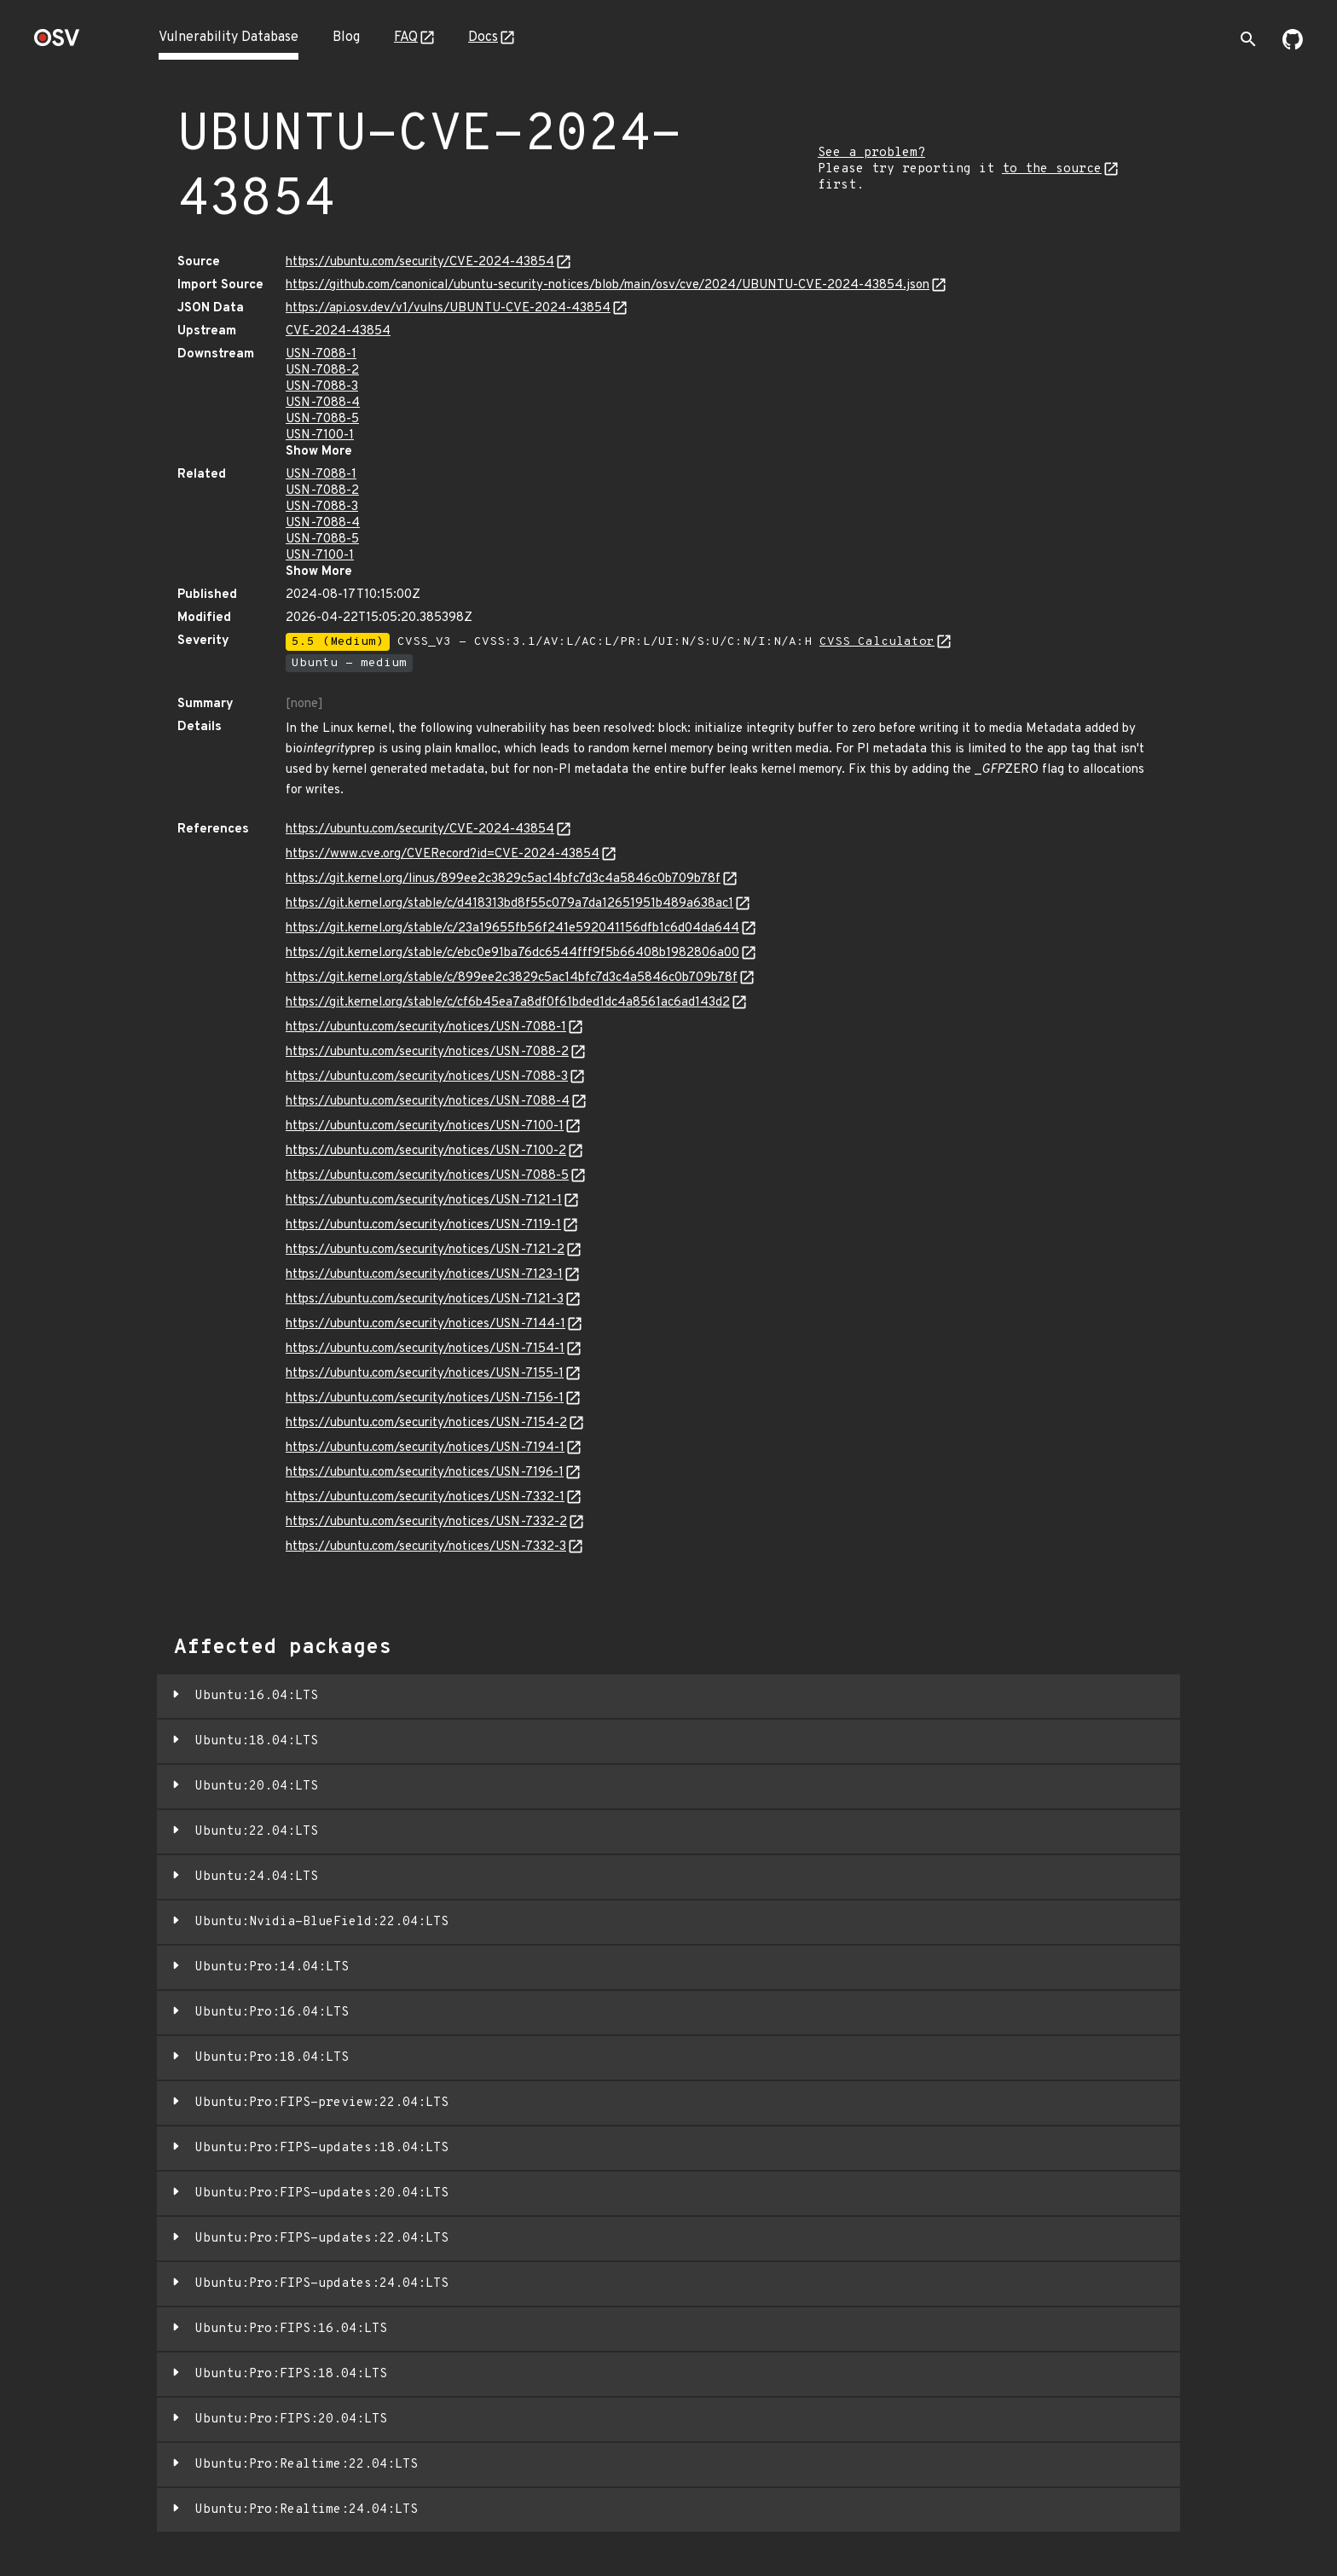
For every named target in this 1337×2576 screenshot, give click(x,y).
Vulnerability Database (228, 37)
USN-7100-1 (320, 435)
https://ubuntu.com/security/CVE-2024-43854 (420, 262)
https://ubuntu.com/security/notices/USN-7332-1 (425, 1497)
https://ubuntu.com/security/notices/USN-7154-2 (426, 1423)
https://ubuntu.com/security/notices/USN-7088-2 (427, 1052)
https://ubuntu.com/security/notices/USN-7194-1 (425, 1448)
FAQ (406, 37)
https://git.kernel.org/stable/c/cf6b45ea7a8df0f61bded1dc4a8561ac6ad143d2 (508, 1003)
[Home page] (57, 43)
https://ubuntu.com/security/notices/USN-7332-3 (426, 1547)
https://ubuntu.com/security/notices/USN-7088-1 (426, 1027)
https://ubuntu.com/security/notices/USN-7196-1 (425, 1473)
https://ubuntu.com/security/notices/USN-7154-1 (425, 1349)
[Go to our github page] (1292, 46)
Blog (346, 37)
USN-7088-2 (322, 371)
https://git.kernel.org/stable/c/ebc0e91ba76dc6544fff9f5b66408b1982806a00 (512, 953)
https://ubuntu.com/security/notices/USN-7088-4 (428, 1102)
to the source (1052, 169)
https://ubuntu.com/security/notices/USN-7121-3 (425, 1299)
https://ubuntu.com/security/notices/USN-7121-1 (424, 1200)
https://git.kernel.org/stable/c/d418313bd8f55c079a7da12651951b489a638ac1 (509, 904)
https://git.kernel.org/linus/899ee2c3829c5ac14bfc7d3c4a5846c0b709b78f (503, 879)
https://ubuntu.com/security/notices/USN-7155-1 (425, 1374)
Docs (483, 37)
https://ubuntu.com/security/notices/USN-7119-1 (423, 1225)
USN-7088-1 (321, 354)
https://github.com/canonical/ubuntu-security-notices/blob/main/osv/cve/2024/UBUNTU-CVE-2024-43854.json (607, 285)
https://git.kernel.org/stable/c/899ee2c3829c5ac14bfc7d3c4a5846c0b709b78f (512, 978)
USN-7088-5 (322, 419)
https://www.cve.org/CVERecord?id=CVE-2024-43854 (442, 854)
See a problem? (871, 153)
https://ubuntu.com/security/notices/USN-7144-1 (425, 1324)
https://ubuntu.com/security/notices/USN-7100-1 (425, 1126)
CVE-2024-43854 (338, 331)
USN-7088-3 (322, 387)
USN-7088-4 (323, 403)
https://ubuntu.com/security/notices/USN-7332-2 (426, 1522)
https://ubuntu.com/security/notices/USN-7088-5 (427, 1176)
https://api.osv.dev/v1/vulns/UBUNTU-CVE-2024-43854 (448, 308)
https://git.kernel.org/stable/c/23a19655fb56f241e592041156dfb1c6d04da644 (512, 928)
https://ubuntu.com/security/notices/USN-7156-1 (425, 1398)
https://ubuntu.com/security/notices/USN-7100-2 (426, 1151)
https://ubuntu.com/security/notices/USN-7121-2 (425, 1250)
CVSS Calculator (877, 642)
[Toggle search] (1248, 39)
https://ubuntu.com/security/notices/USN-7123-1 (424, 1275)
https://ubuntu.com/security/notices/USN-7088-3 (427, 1077)
